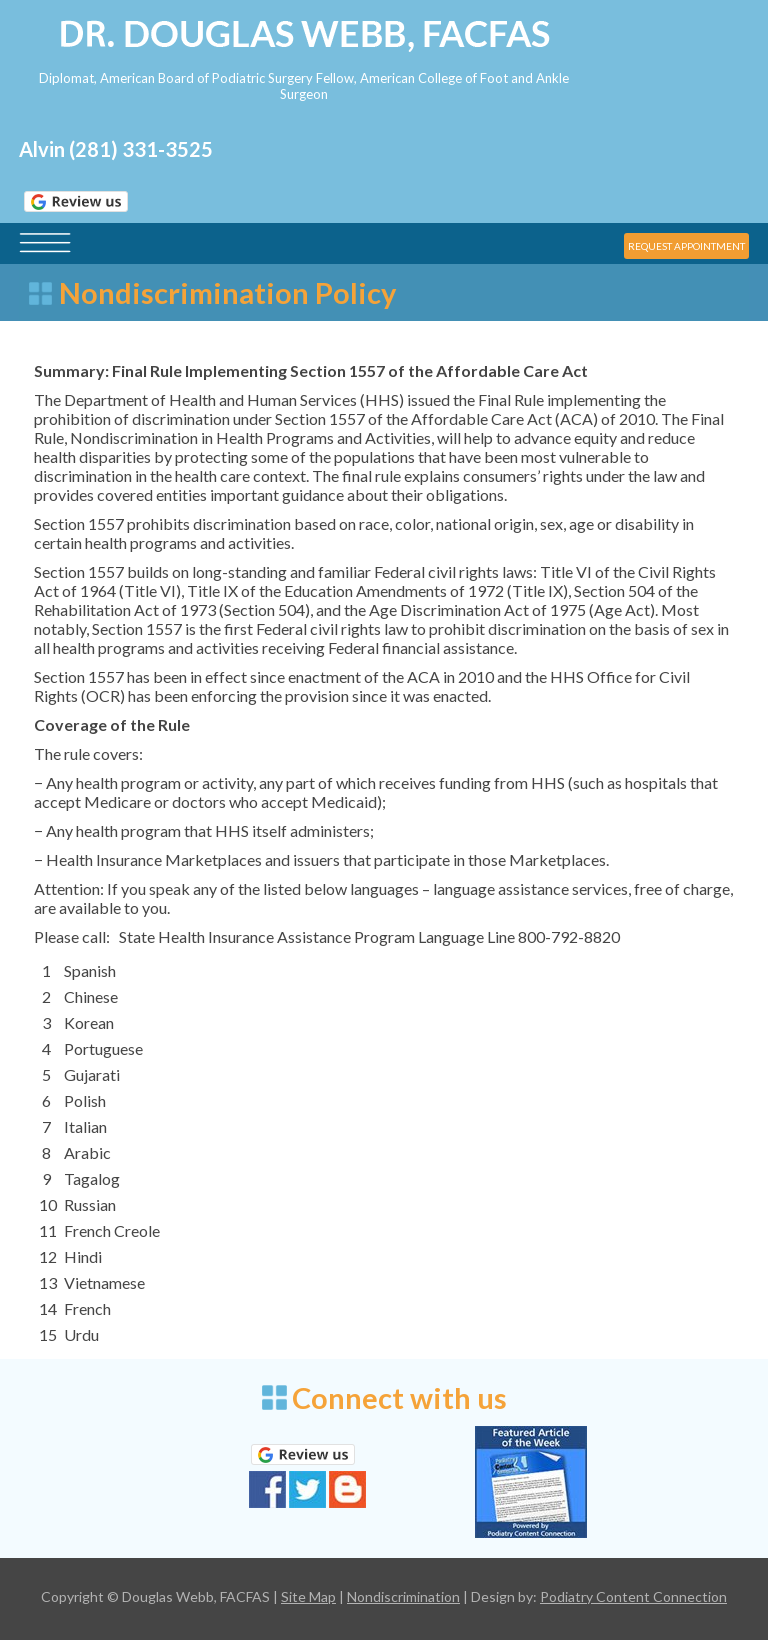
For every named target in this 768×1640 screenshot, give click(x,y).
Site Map (308, 1596)
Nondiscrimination (403, 1596)
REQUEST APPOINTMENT (686, 246)
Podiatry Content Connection (633, 1596)
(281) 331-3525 (141, 149)
